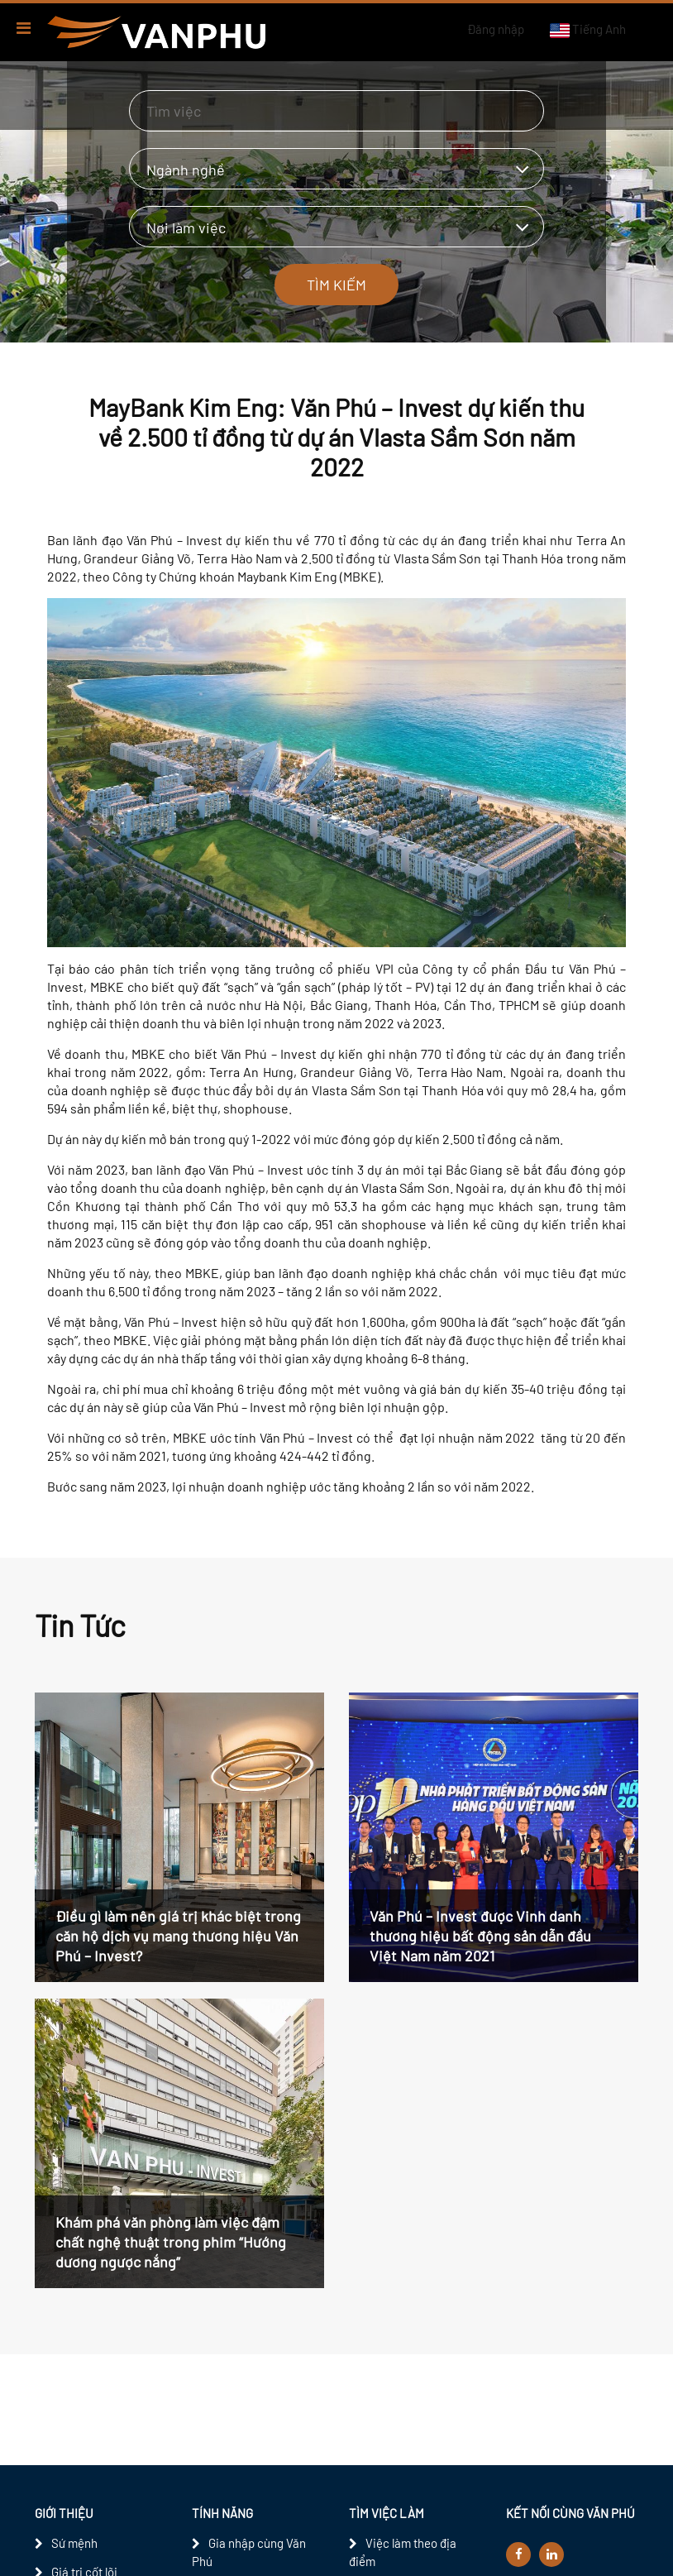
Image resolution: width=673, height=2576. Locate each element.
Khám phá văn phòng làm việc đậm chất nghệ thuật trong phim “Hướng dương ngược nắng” (170, 2242)
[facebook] (518, 2554)
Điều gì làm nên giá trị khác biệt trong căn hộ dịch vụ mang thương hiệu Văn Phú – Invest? (178, 1936)
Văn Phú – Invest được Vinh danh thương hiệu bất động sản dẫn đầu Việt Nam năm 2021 (480, 1936)
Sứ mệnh (74, 2542)
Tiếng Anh (587, 30)
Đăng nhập (495, 29)
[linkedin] (551, 2554)
